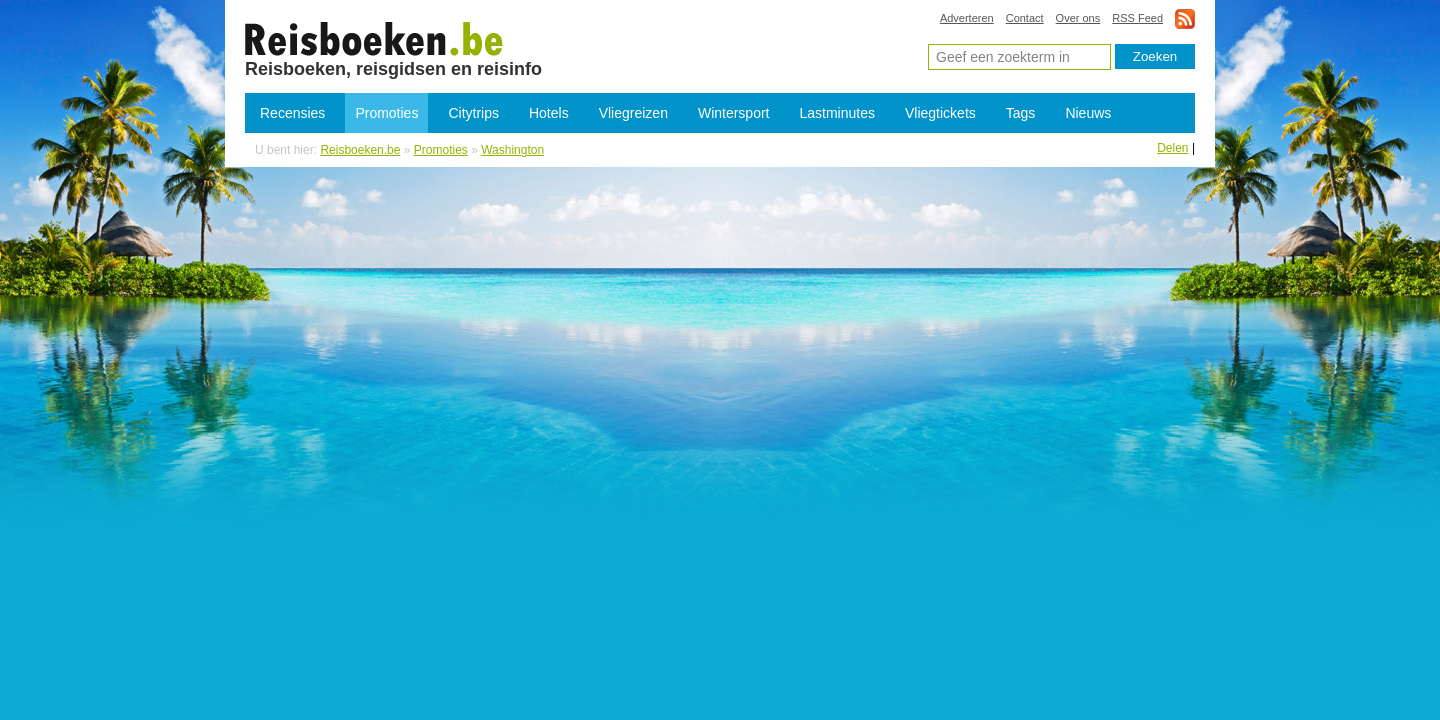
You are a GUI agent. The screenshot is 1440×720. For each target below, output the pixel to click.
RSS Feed (1137, 18)
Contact (1025, 18)
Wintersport (734, 113)
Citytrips (473, 113)
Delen (1172, 148)
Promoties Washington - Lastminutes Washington (374, 38)
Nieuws (1088, 113)
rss (1185, 18)
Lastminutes (837, 113)
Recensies (292, 113)
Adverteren (967, 18)
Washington (512, 150)
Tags (1021, 113)
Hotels (549, 113)
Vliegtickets (940, 113)
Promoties (386, 113)
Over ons (1078, 18)
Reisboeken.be (360, 150)
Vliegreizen (633, 113)
